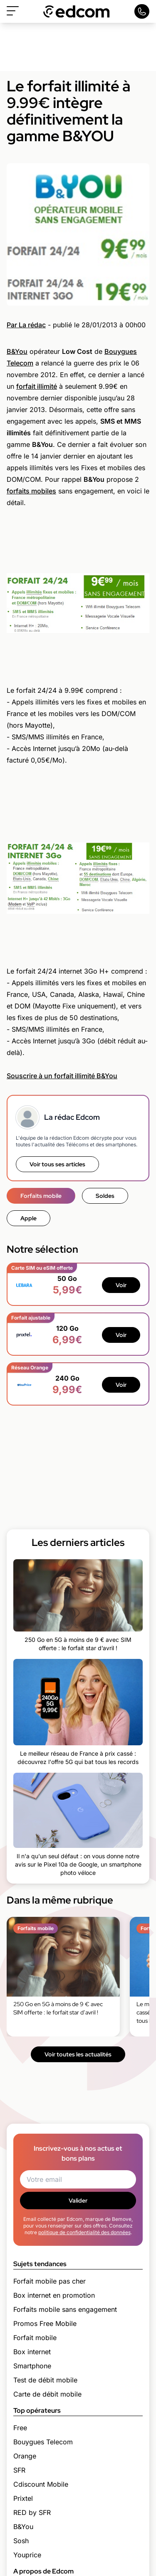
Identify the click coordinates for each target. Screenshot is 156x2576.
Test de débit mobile (45, 2380)
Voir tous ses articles (57, 1164)
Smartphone (32, 2366)
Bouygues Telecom (43, 2442)
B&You (17, 351)
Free (20, 2428)
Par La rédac (26, 325)
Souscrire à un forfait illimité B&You (62, 1076)
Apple (28, 1218)
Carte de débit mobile (47, 2394)
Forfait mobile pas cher (49, 2281)
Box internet (32, 2352)
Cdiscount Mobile (40, 2484)
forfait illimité (36, 386)
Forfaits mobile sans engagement (65, 2309)
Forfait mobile (35, 2337)
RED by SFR (32, 2512)
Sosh (21, 2541)
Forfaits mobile (41, 1196)
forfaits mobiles (31, 491)
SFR (19, 2470)
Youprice (27, 2555)
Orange (24, 2456)
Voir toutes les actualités (78, 2054)
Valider (78, 2200)
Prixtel (23, 2498)
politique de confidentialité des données (84, 2232)
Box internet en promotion (54, 2295)
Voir (121, 1285)
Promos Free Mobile (45, 2323)
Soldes (105, 1196)
